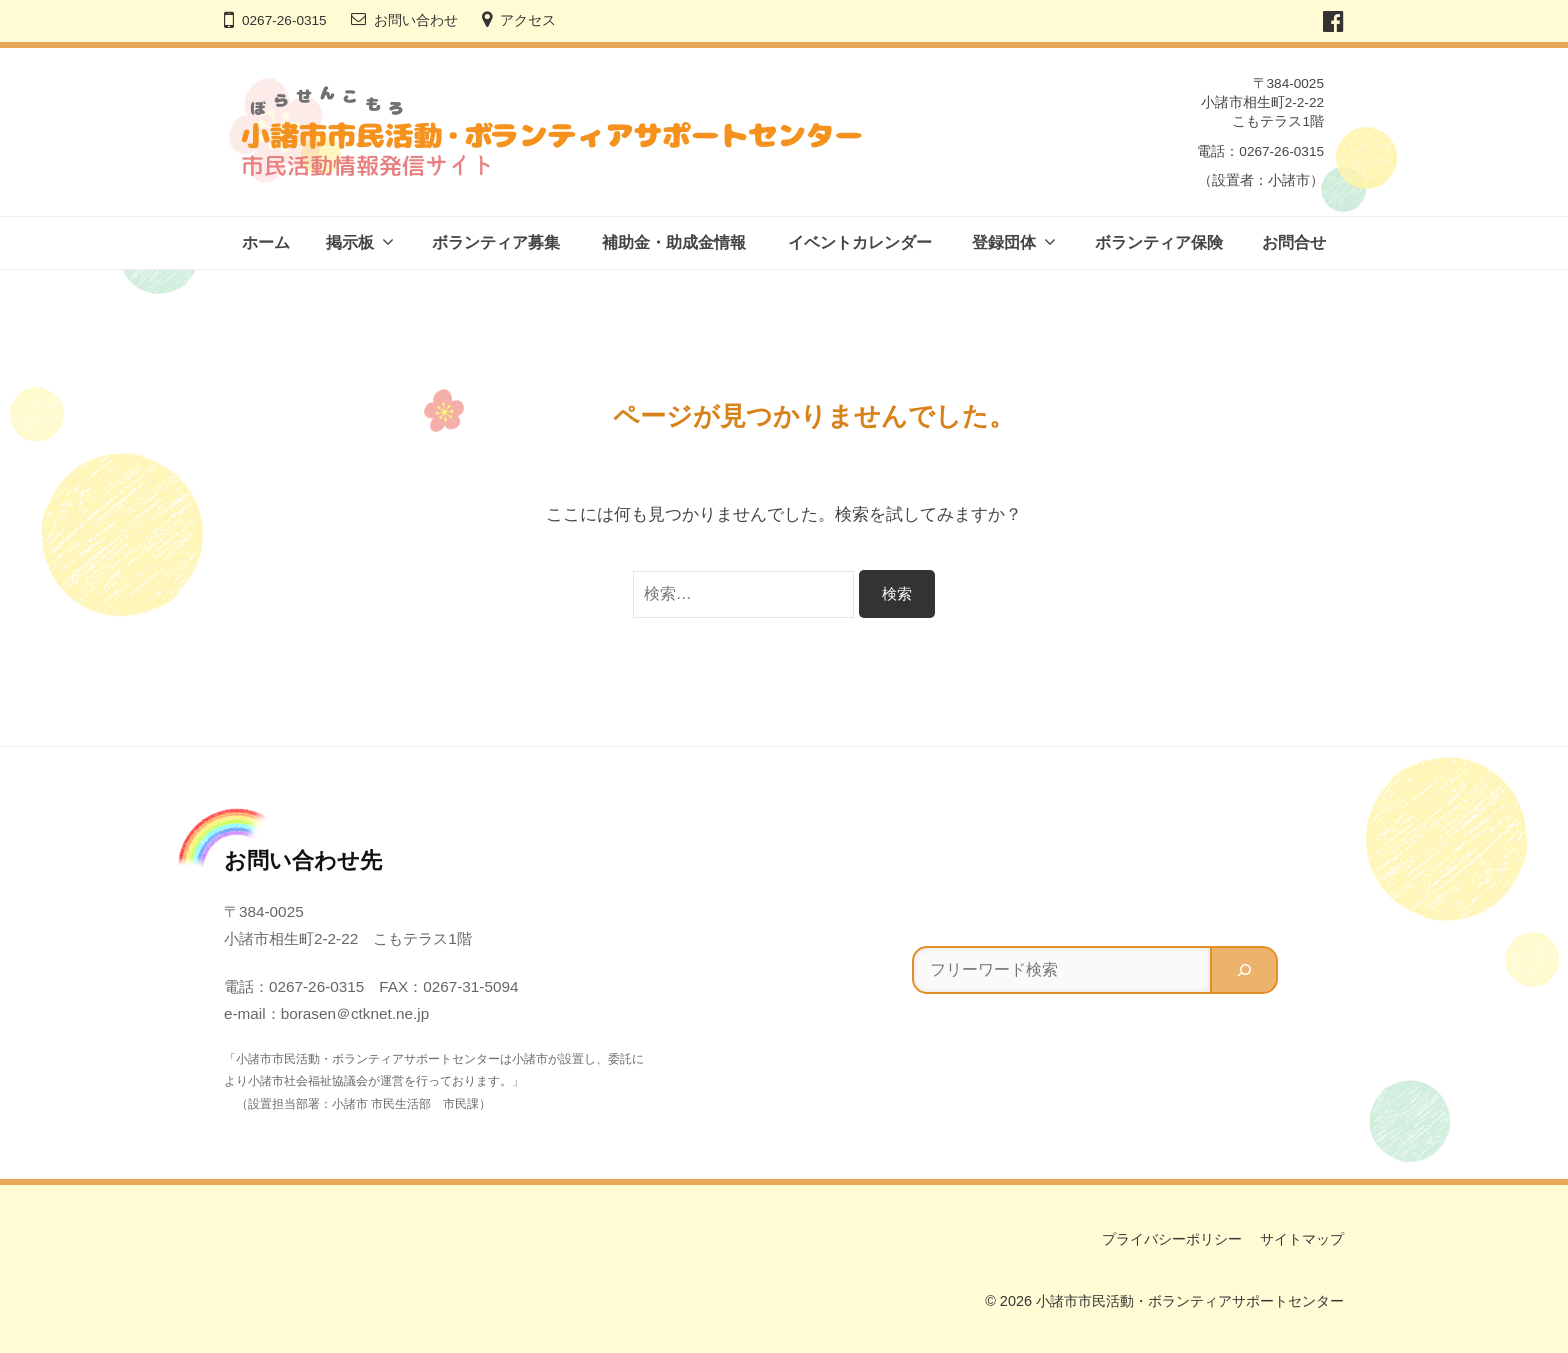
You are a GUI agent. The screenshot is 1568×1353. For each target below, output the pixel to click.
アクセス (528, 20)
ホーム (266, 242)
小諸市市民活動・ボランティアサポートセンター (1190, 1301)
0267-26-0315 (284, 20)
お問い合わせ (416, 20)
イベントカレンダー (860, 242)
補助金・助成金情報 (674, 242)
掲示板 (350, 242)
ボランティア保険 (1159, 242)
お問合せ (1294, 242)
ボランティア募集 (496, 242)
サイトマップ (1302, 1239)
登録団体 (1004, 242)
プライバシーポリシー (1172, 1239)
